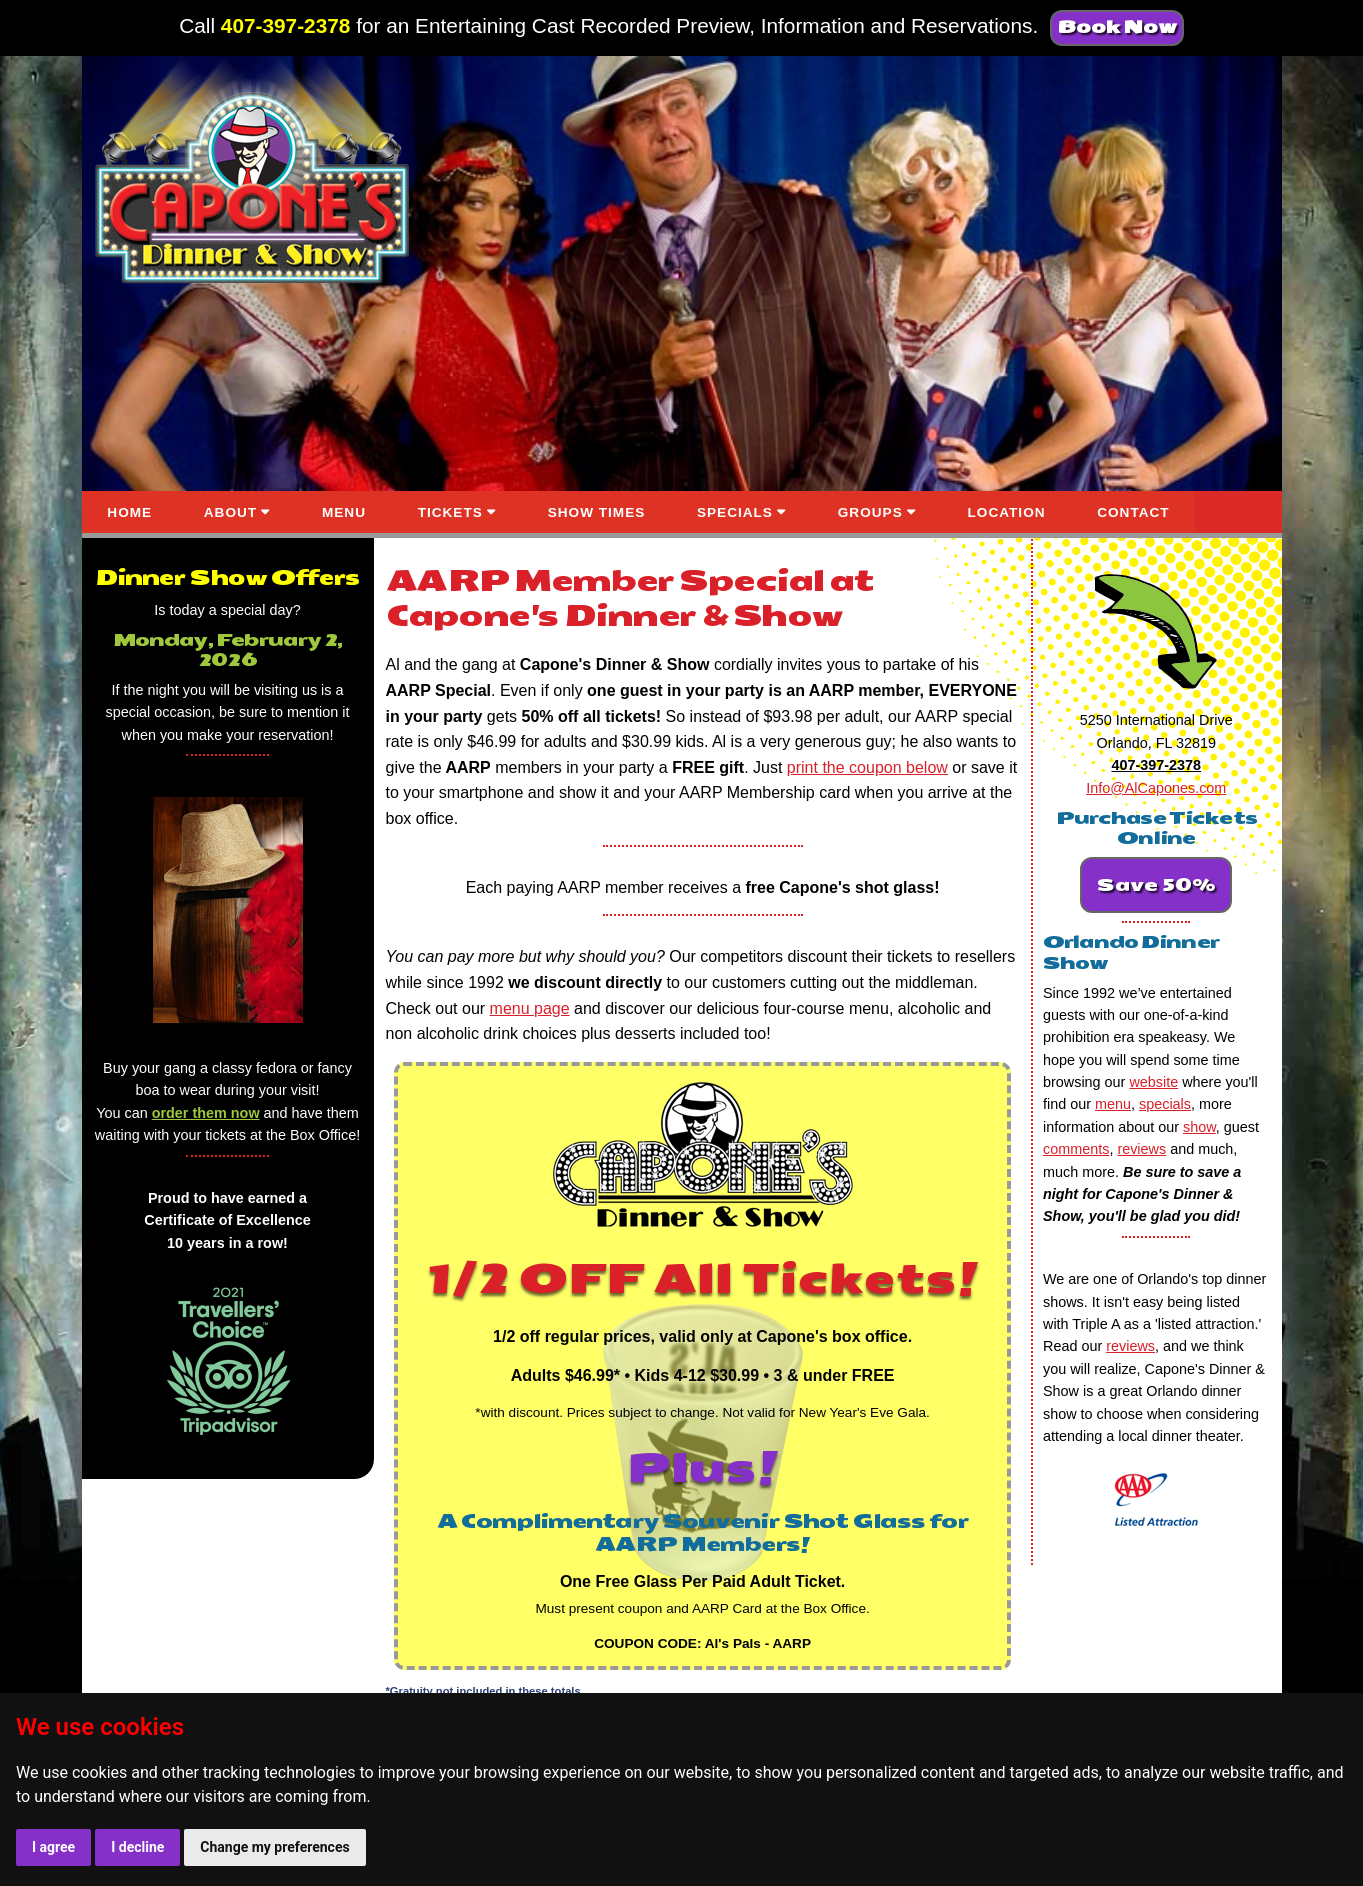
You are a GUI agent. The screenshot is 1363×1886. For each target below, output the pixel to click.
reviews (1141, 1149)
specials (1165, 1104)
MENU (344, 512)
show (1199, 1127)
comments (1076, 1149)
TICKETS (450, 512)
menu (1113, 1104)
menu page (530, 1008)
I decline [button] (137, 1847)
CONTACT (1133, 512)
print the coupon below (867, 767)
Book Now (1117, 27)
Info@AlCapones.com (1156, 788)
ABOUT (230, 512)
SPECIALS (735, 512)
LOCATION (1007, 512)
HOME (129, 512)
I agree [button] (53, 1847)
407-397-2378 (286, 25)
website (1153, 1082)
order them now (206, 1113)
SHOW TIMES (597, 512)
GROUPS (870, 512)
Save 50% (1156, 885)
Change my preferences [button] (274, 1847)
